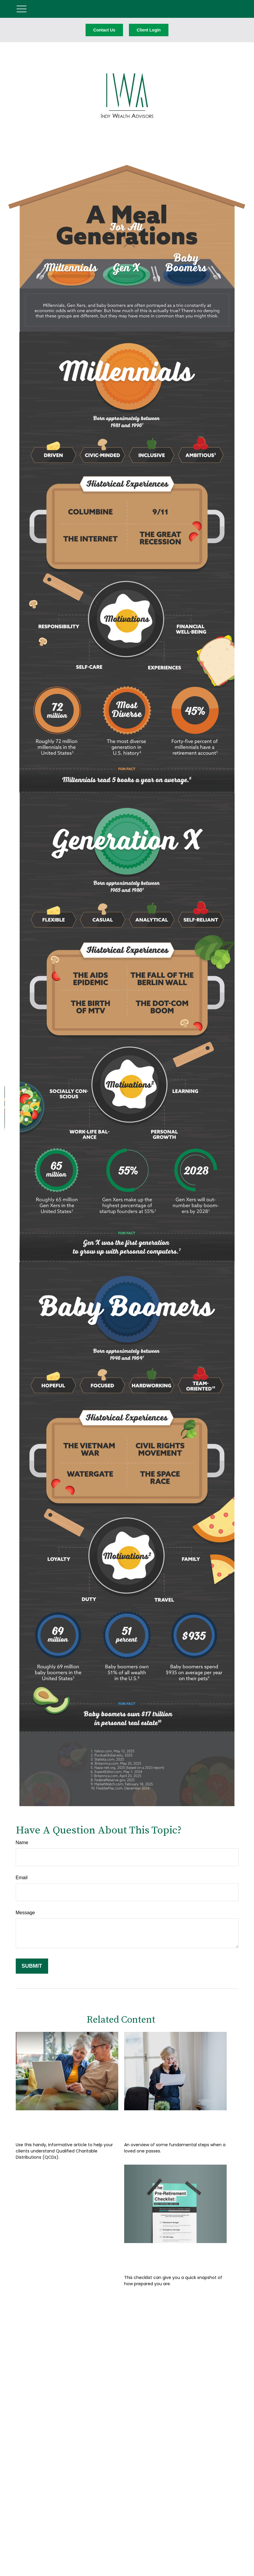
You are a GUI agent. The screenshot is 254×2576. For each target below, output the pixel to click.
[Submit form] (32, 1966)
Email (22, 1877)
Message (25, 1912)
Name (22, 1842)
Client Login (149, 30)
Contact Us (104, 30)
